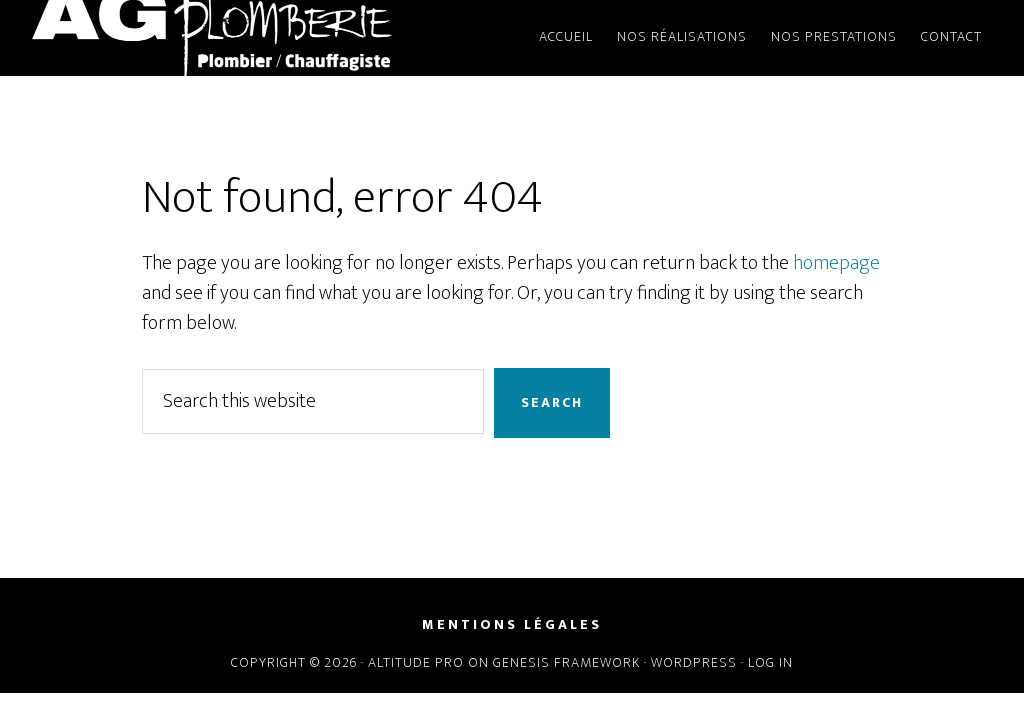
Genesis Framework (566, 662)
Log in (770, 662)
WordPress (694, 662)
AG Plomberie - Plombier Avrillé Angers (212, 38)
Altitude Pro (416, 662)
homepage (836, 263)
